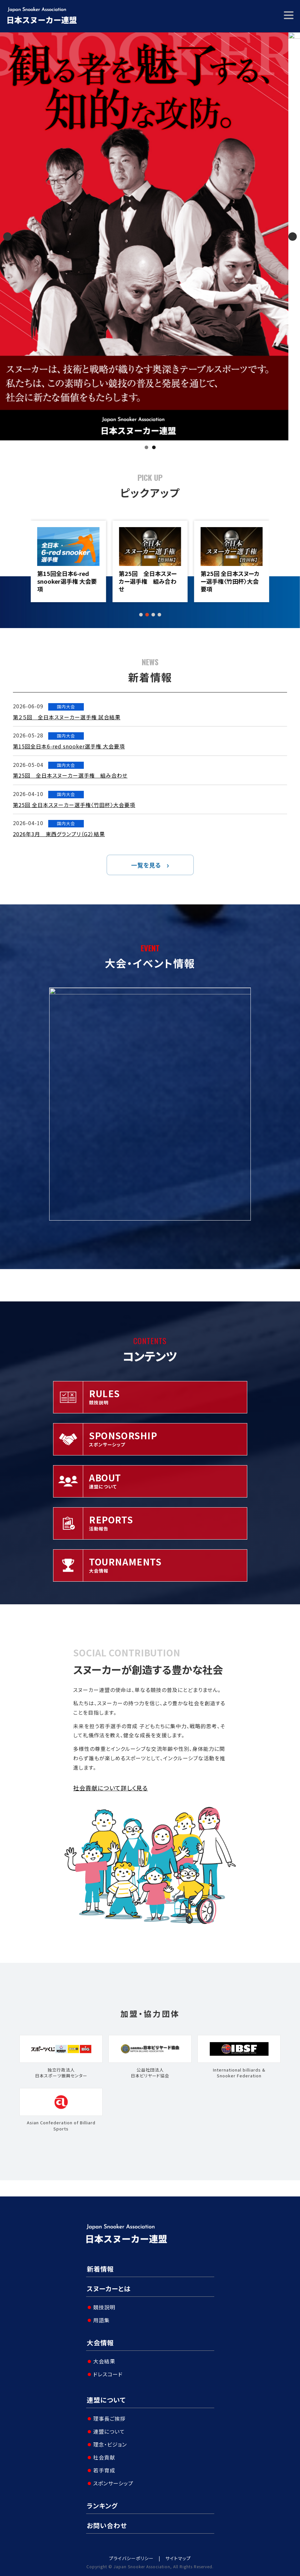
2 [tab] (154, 447)
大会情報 (100, 2342)
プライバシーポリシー (131, 2558)
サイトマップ (178, 2558)
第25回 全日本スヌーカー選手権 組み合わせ (228, 581)
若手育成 (104, 2470)
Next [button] (292, 236)
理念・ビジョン (110, 2444)
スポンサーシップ (113, 2483)
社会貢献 (104, 2457)
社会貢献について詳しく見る (110, 1788)
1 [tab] (146, 447)
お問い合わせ (107, 2525)
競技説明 (104, 2307)
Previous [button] (7, 236)
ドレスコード (108, 2374)
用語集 (101, 2320)
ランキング (102, 2505)
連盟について (106, 2400)
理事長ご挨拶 (109, 2418)
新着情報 (100, 2268)
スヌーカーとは (109, 2288)
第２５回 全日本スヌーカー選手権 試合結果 (66, 577)
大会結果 (104, 2361)
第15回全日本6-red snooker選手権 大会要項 (147, 581)
